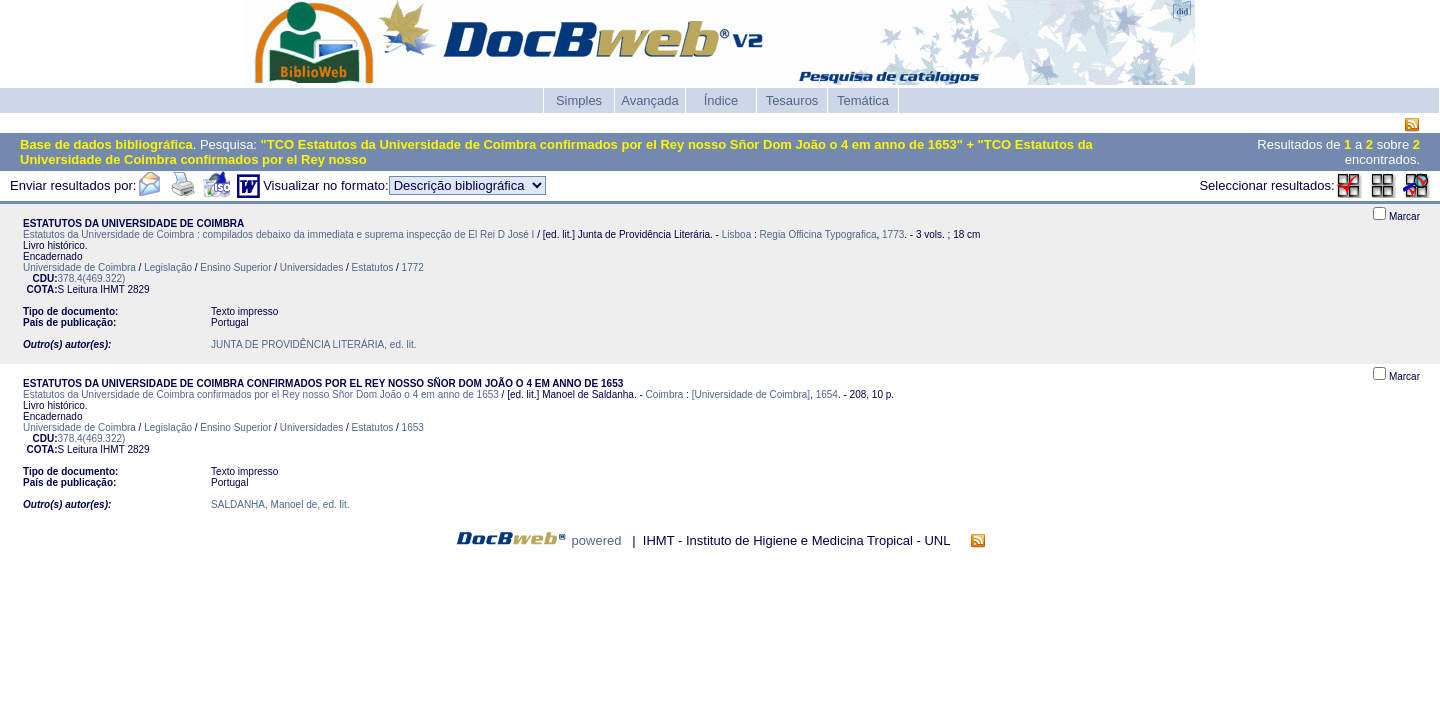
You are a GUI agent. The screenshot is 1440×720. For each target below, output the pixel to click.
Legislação (168, 267)
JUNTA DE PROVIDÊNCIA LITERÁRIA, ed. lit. (313, 344)
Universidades (311, 267)
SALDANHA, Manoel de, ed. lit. (280, 504)
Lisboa (736, 234)
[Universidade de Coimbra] (751, 394)
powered (597, 540)
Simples (579, 100)
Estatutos (373, 267)
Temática (863, 100)
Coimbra (665, 394)
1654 (827, 394)
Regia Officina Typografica (818, 234)
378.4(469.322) (92, 278)
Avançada (650, 100)
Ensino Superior (235, 267)
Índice (721, 100)
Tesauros (792, 100)
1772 (413, 267)
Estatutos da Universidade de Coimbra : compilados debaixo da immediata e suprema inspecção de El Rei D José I (278, 234)
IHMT (112, 289)
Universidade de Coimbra (79, 267)
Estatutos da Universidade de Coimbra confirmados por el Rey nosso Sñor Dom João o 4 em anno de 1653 (261, 394)
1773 (893, 234)
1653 (413, 427)
